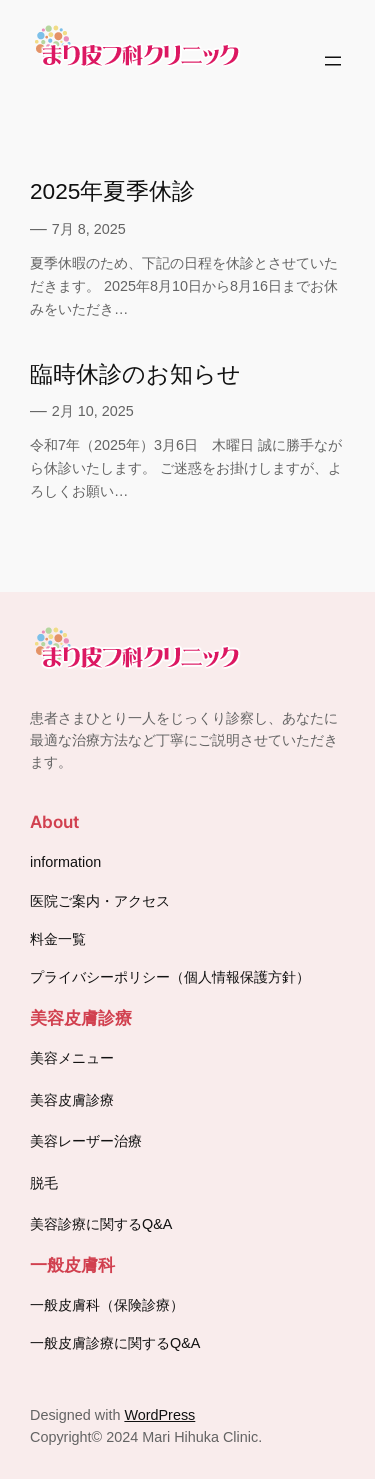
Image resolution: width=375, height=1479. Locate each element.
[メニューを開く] (333, 61)
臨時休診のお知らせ (135, 374)
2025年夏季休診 (112, 191)
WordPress (159, 1415)
